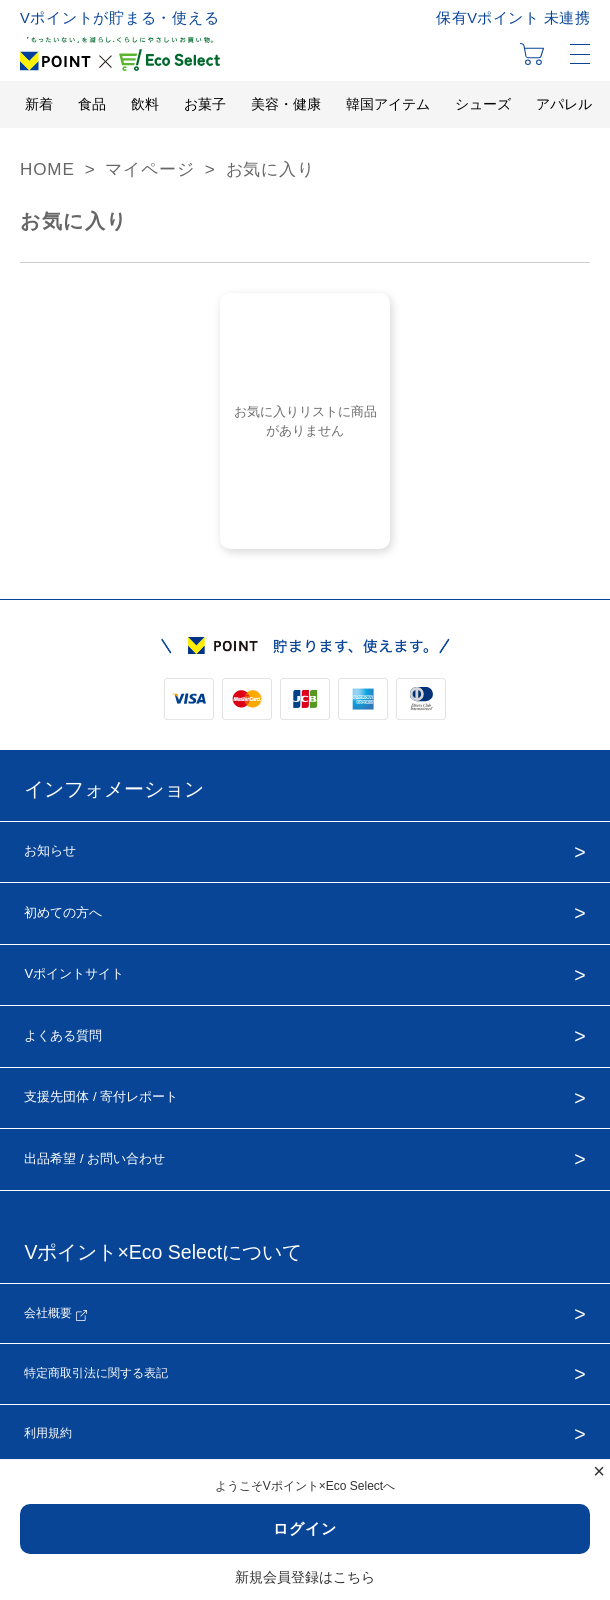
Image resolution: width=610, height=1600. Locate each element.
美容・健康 (286, 104)
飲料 (145, 104)
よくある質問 (63, 1035)
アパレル (564, 104)
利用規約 (48, 1433)
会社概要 (55, 1313)
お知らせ (50, 850)
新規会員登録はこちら (305, 1577)
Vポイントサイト (74, 973)
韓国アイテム (388, 104)
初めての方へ (63, 912)
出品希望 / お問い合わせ (94, 1158)
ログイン (305, 1528)
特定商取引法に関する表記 (96, 1373)
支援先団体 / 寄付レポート (101, 1096)
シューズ (483, 104)
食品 (92, 104)
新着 (39, 104)
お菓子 (205, 104)
